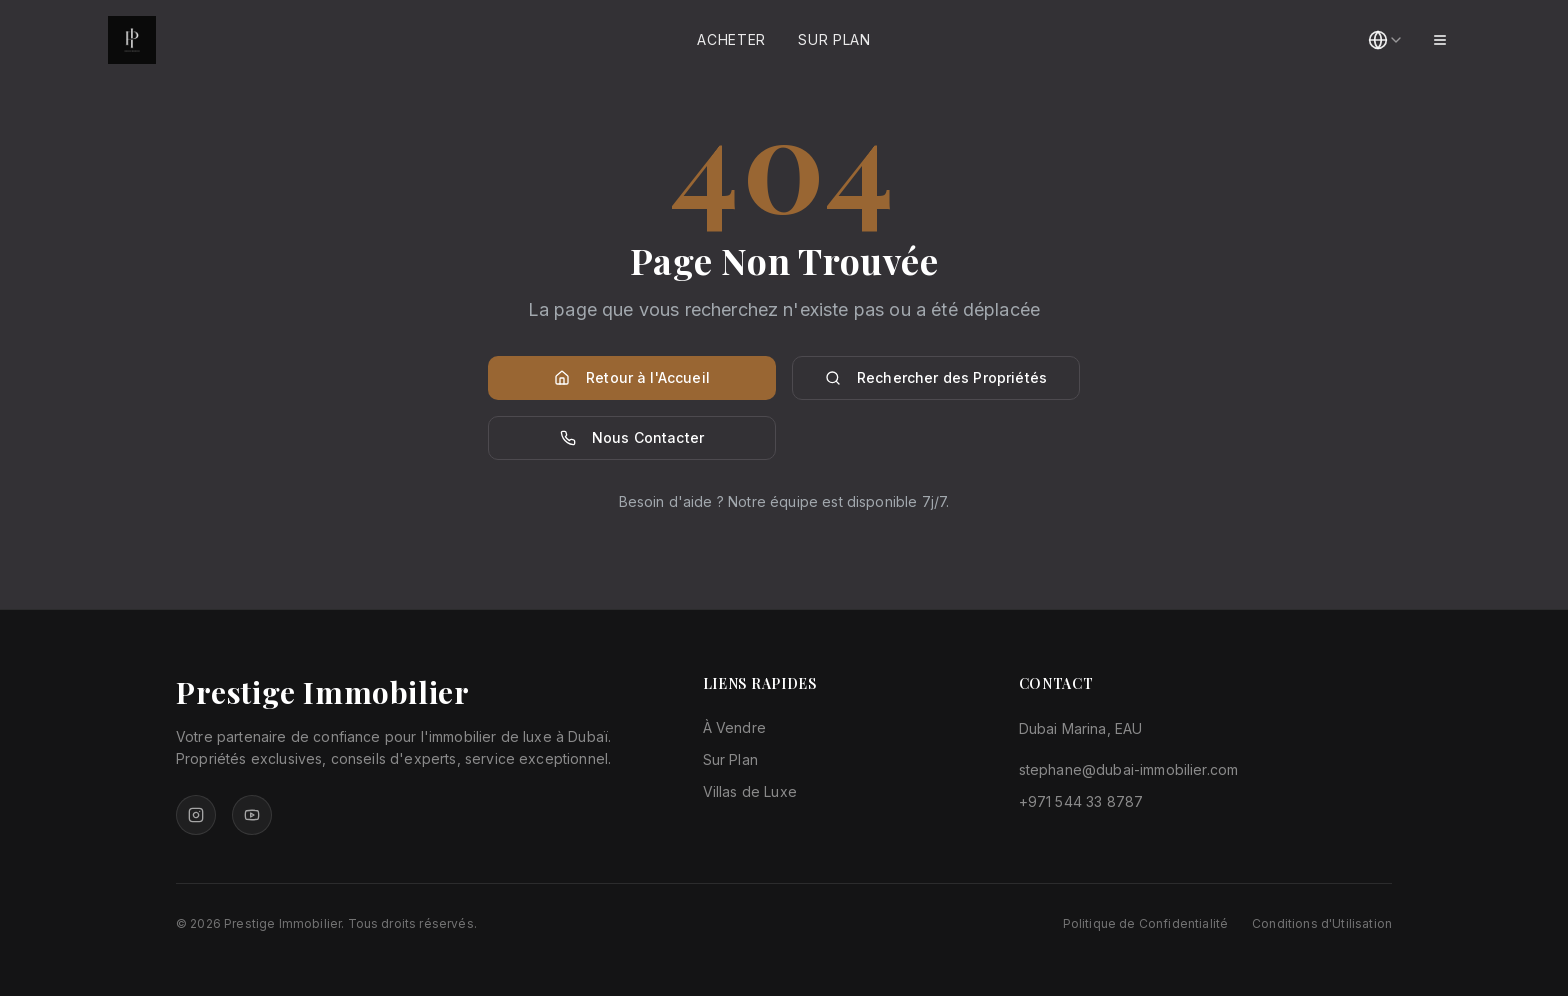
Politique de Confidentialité (1145, 923)
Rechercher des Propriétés (936, 377)
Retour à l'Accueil (632, 377)
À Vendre (734, 727)
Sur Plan (834, 39)
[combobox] (1386, 40)
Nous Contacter (632, 437)
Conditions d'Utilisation (1322, 923)
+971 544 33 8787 (1081, 801)
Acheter (731, 39)
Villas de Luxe (750, 791)
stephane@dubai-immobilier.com (1129, 769)
